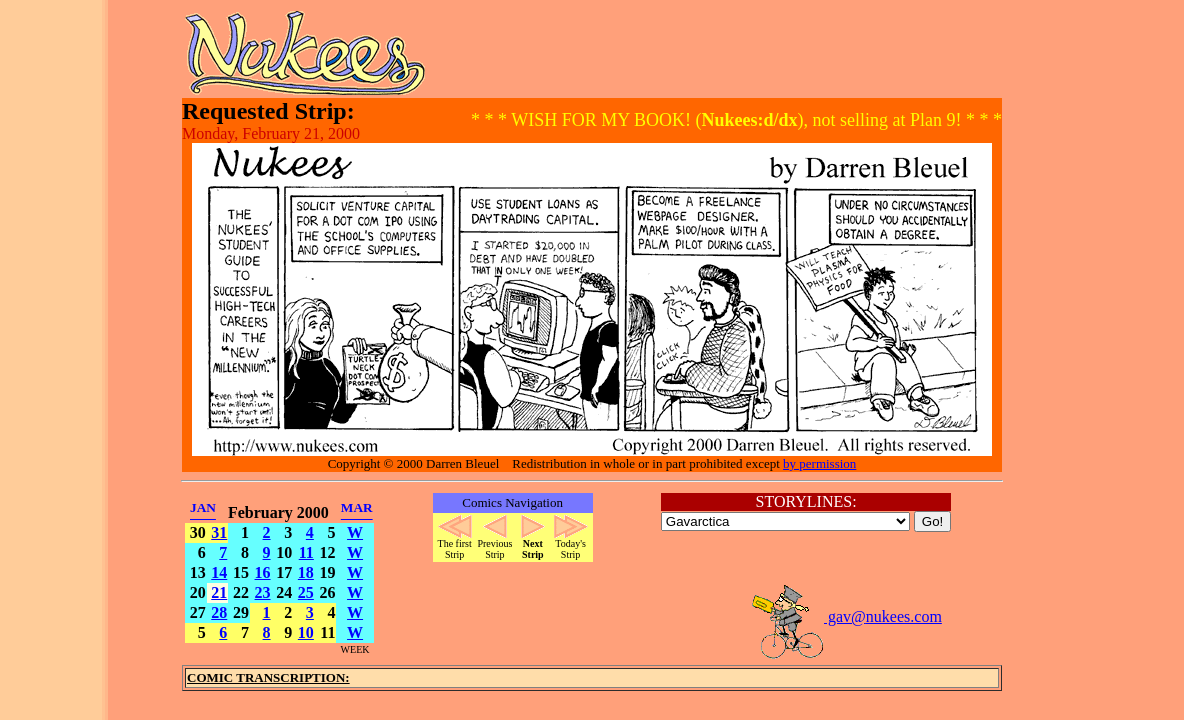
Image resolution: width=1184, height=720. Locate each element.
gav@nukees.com (846, 616)
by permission (819, 463)
